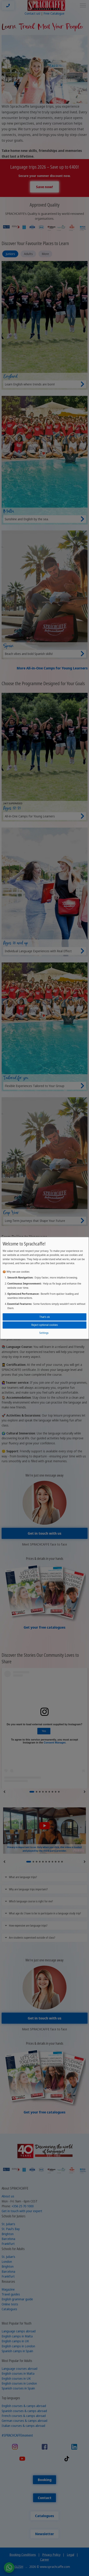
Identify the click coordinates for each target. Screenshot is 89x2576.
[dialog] (44, 1288)
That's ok (44, 1317)
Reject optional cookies (44, 1325)
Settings (44, 1333)
